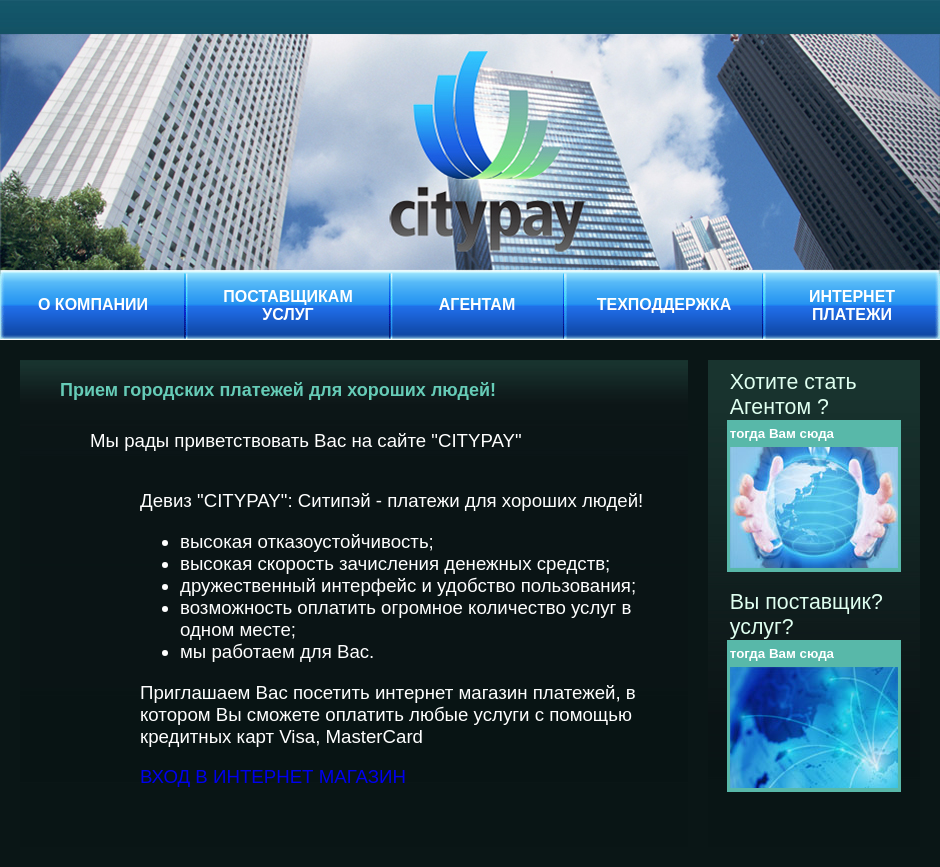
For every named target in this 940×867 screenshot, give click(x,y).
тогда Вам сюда (782, 433)
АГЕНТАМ (477, 304)
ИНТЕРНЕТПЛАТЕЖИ (852, 305)
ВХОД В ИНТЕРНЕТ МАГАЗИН (273, 776)
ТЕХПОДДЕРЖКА (664, 304)
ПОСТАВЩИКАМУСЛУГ (287, 305)
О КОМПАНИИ (93, 304)
